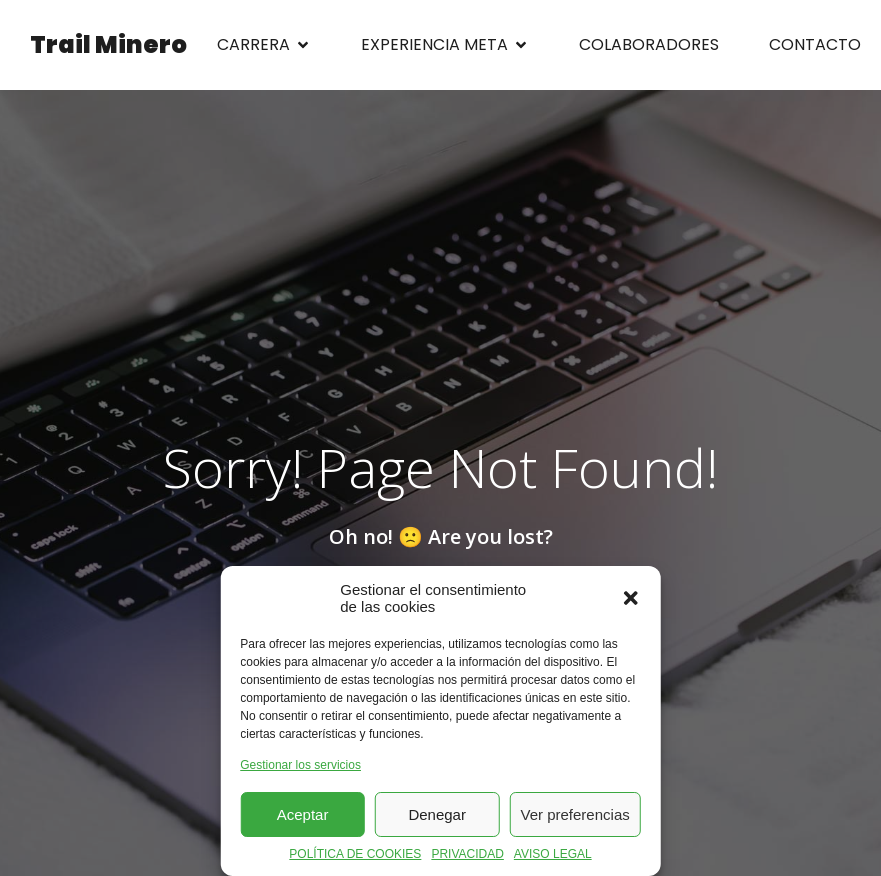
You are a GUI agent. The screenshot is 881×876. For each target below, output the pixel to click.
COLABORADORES (649, 44)
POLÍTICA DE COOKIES (355, 854)
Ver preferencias (575, 814)
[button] (631, 598)
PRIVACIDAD (467, 854)
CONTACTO (815, 44)
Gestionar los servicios (300, 765)
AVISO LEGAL (553, 854)
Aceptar (303, 814)
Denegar (437, 814)
